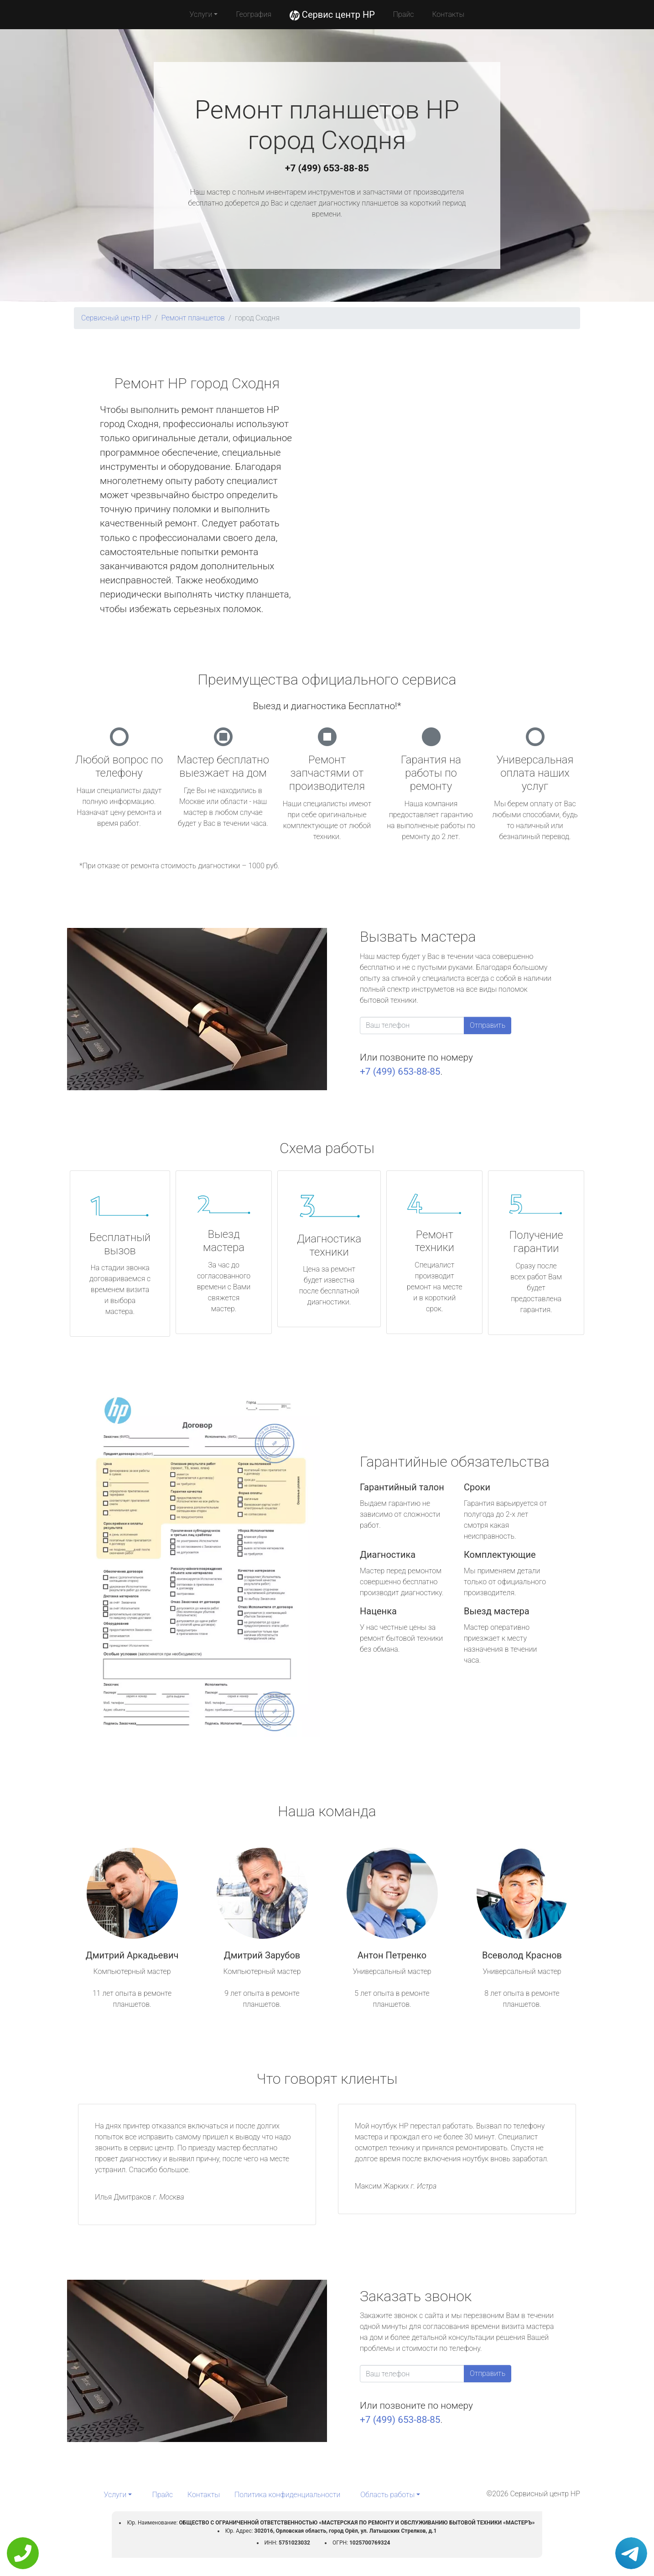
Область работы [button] (387, 2494)
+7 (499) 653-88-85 (327, 168)
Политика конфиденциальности (287, 2494)
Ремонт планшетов (193, 318)
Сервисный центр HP (116, 318)
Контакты (448, 14)
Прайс (403, 14)
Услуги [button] (201, 14)
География (253, 14)
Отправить (487, 1025)
